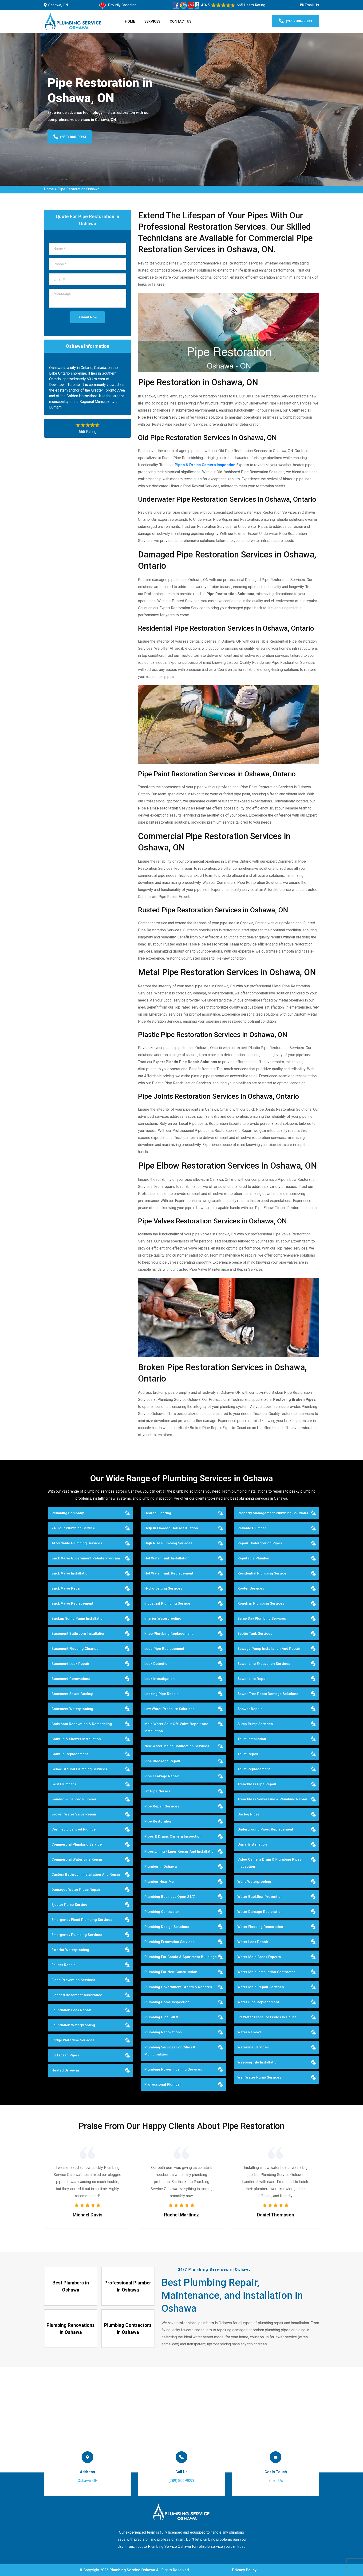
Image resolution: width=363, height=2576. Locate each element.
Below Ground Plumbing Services (79, 1769)
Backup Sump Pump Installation (78, 1618)
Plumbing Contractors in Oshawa (128, 2328)
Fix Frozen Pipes (65, 2055)
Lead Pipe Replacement (164, 1649)
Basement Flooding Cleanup (75, 1649)
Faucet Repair (63, 1965)
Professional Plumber (162, 2084)
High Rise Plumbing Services (168, 1543)
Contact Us (180, 21)
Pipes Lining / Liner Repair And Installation (180, 1851)
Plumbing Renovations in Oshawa (71, 2328)
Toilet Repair (248, 1754)
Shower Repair (249, 1709)
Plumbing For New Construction (170, 1972)
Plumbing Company (67, 1513)
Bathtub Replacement (69, 1754)
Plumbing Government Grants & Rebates (178, 1987)
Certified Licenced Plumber (74, 1829)
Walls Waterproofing (254, 1881)
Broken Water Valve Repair (73, 1814)
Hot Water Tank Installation (166, 1558)
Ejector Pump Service (69, 1905)
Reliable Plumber (251, 1528)
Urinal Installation (252, 1844)
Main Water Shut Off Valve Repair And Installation (176, 1727)
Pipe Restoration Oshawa (78, 189)
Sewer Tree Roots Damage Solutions (267, 1694)
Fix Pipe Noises (157, 1791)
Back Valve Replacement (72, 1603)
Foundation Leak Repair (71, 2010)
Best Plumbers (63, 1784)
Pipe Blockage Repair (162, 1761)
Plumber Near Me (159, 1881)
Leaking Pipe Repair (161, 1694)
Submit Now (87, 317)
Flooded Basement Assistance (76, 1995)
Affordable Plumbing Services (76, 1543)
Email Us (312, 5)
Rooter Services (250, 1588)
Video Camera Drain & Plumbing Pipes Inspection (269, 1863)
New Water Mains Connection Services (176, 1746)
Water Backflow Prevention (260, 1897)
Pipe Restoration (158, 1821)
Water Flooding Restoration (260, 1927)
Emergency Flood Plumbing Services (81, 1920)
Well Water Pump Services (259, 2077)
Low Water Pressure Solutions (169, 1709)
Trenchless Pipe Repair (256, 1784)
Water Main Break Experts (259, 1957)
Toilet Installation (251, 1739)
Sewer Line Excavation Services (263, 1664)
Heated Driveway (65, 2070)
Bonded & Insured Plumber (73, 1799)
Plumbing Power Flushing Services (173, 2069)
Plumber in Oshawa (160, 1866)
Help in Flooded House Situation (171, 1528)
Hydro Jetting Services (163, 1588)
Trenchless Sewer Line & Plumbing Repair (272, 1799)
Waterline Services (253, 2047)
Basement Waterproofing (72, 1709)
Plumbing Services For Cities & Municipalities (169, 2050)
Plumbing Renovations (163, 2032)
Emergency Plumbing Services (76, 1935)
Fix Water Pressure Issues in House (267, 2017)
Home (130, 21)
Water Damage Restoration (260, 1912)
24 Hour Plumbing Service (73, 1528)
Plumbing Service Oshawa (132, 2570)
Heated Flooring (157, 1513)
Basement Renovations (70, 1679)
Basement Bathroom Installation (78, 1633)
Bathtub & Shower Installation (76, 1739)
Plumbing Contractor (161, 1912)
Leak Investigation (159, 1679)
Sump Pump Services (255, 1724)
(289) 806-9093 (295, 21)
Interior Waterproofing (162, 1618)
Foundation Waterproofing (73, 2025)
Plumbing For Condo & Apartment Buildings (180, 1957)
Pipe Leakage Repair (161, 1776)
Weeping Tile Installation (258, 2062)
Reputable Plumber (253, 1558)
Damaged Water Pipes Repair (76, 1889)
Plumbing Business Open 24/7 (169, 1897)
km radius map (181, 2419)
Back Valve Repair (66, 1588)
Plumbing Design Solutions (166, 1927)
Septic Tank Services (254, 1633)
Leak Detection (157, 1664)
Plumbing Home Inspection (166, 2002)
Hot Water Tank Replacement (168, 1573)
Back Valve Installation (70, 1573)
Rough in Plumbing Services (260, 1603)
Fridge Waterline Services (72, 2040)
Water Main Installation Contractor (266, 1972)
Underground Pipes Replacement (265, 1829)
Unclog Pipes (248, 1814)
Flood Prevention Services (73, 1980)
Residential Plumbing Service (261, 1573)
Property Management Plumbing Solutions (272, 1513)
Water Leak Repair (252, 1942)
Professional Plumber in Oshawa (127, 2286)
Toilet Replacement (253, 1769)
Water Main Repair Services (260, 1987)
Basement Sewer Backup (72, 1694)
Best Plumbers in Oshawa (70, 2286)
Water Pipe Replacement (258, 2002)
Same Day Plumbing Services (261, 1618)
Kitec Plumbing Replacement (168, 1633)
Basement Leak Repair (70, 1664)
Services (152, 21)
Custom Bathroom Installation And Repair (86, 1874)
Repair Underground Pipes (259, 1543)
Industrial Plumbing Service (167, 1603)
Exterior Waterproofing (70, 1950)
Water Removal (250, 2032)
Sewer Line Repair (252, 1679)
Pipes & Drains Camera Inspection (172, 1836)
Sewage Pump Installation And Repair (268, 1649)
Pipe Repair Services (161, 1806)
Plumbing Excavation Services (169, 1942)
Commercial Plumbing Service (76, 1844)
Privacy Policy (244, 2570)
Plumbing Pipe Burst (161, 2017)
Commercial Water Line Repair (77, 1859)
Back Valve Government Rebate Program (85, 1558)
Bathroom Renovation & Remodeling (81, 1724)
